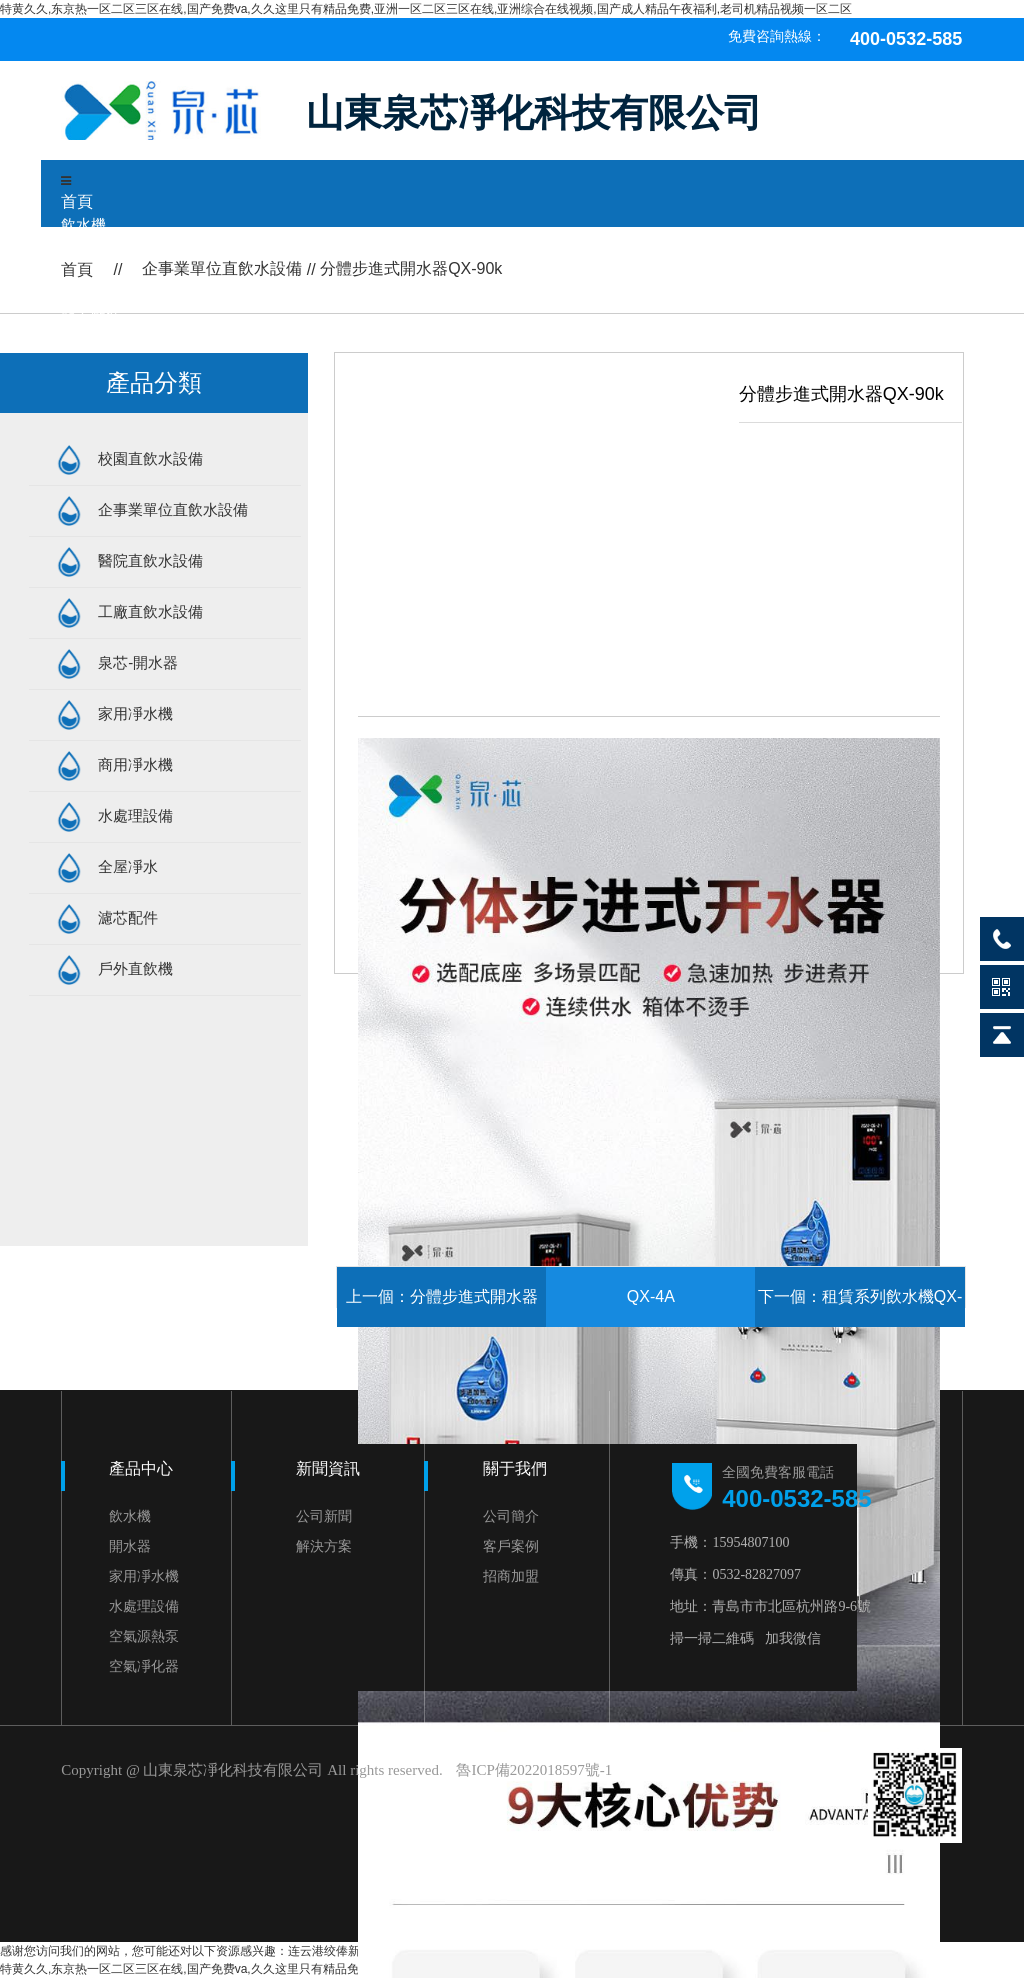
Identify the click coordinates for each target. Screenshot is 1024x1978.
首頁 (77, 201)
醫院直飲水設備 (150, 560)
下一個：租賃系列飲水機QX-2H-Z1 (860, 1307)
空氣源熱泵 (144, 1636)
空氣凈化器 (144, 1666)
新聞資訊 (328, 1468)
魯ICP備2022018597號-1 (534, 1770)
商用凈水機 (135, 764)
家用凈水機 (135, 713)
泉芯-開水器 (138, 662)
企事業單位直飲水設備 (173, 509)
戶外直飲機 (135, 968)
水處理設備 (135, 815)
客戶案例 (511, 1546)
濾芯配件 (128, 917)
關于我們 (515, 1468)
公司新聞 (324, 1516)
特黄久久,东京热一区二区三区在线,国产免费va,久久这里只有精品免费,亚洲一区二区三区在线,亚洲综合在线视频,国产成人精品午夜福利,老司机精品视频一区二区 (426, 9)
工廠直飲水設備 (150, 611)
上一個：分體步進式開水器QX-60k (442, 1307)
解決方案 (324, 1546)
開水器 (130, 1546)
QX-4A (651, 1296)
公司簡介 (511, 1516)
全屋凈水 (128, 866)
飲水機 (83, 224)
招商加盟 (511, 1576)
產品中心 (141, 1468)
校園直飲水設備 (150, 458)
